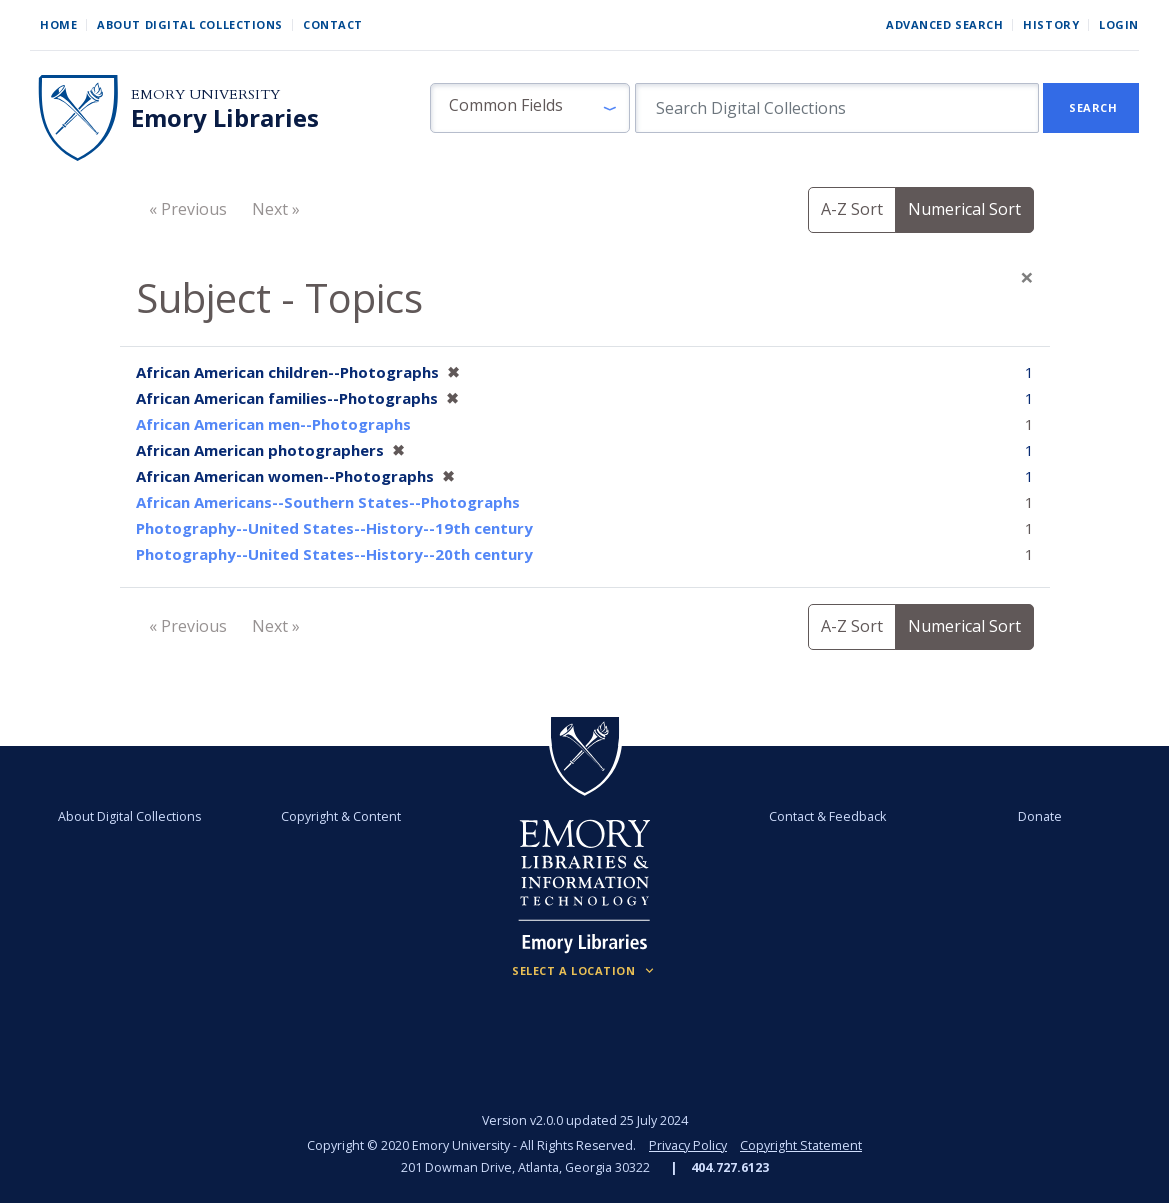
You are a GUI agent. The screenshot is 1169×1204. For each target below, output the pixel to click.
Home (58, 24)
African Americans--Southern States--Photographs (328, 502)
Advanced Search (944, 24)
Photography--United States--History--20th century (334, 554)
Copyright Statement (801, 1145)
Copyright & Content (342, 816)
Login (1119, 24)
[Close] (1027, 277)
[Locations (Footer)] (584, 971)
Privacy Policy (688, 1145)
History (1051, 24)
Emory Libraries (225, 118)
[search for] (837, 108)
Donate (1039, 816)
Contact (333, 24)
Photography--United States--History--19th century (334, 528)
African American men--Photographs (273, 424)
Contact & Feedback (827, 816)
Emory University (205, 94)
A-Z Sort (852, 209)
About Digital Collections (190, 24)
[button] (530, 108)
